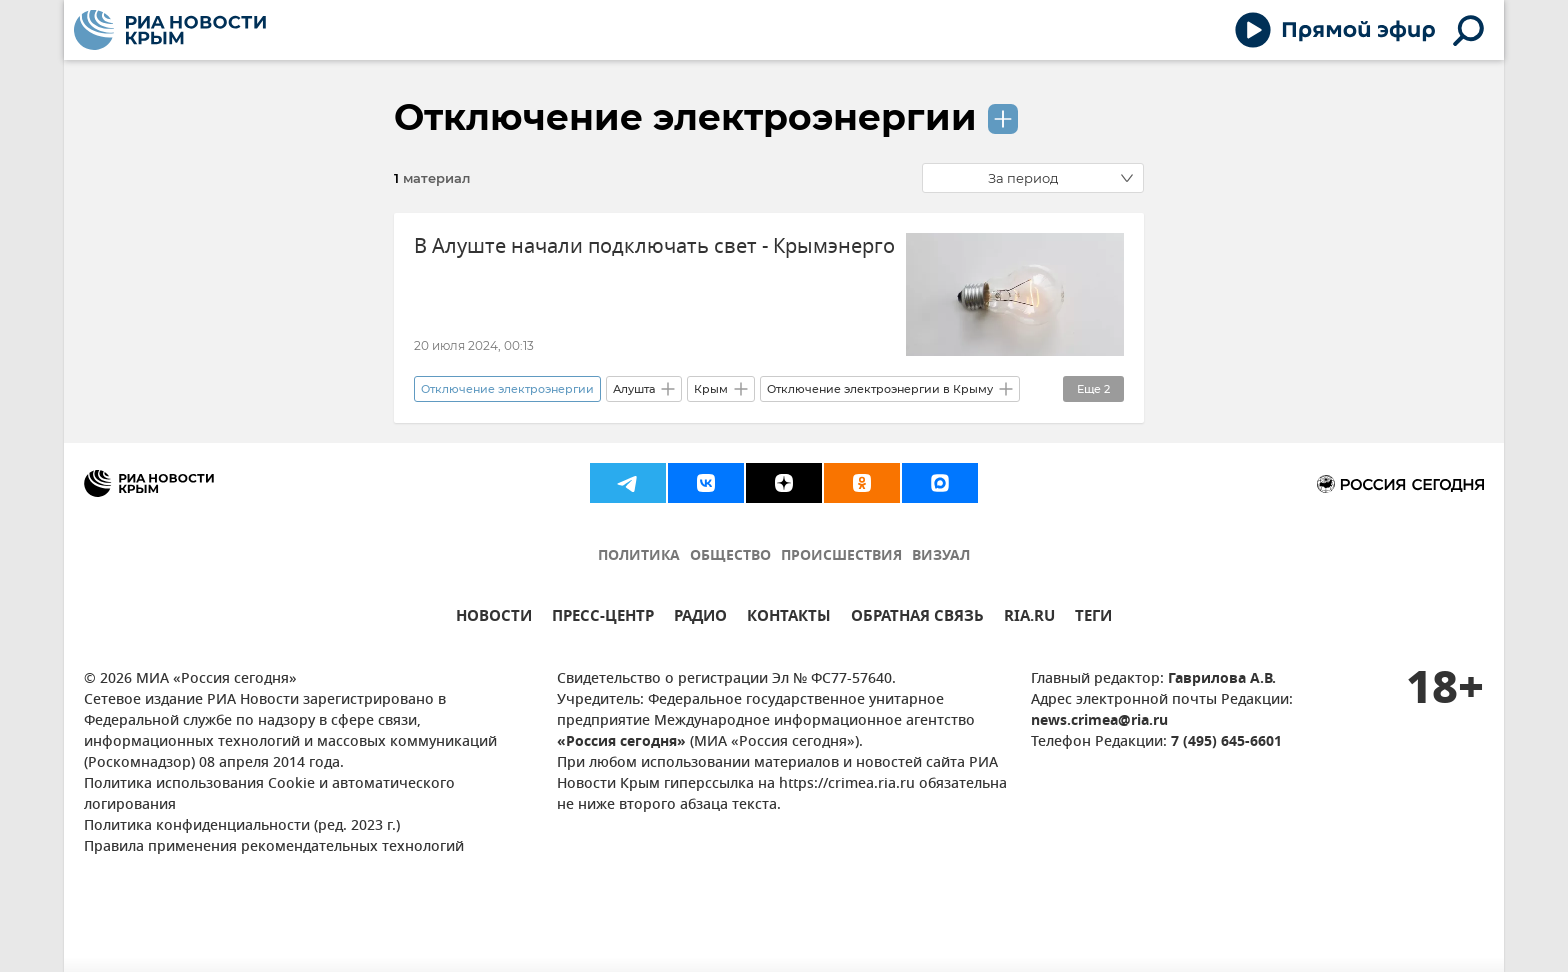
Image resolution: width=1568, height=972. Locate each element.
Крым (711, 389)
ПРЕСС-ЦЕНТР (603, 618)
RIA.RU (1029, 618)
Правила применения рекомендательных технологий (274, 847)
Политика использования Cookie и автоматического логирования (269, 795)
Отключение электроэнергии (685, 117)
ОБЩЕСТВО (730, 556)
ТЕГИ (1093, 618)
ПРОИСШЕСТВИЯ (841, 556)
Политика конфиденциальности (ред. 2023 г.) (242, 826)
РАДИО (700, 618)
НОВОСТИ (494, 618)
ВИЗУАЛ (941, 556)
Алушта (634, 389)
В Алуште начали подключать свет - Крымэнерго (654, 246)
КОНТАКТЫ (789, 618)
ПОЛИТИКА (639, 556)
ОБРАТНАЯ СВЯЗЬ (917, 618)
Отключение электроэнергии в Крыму (880, 389)
